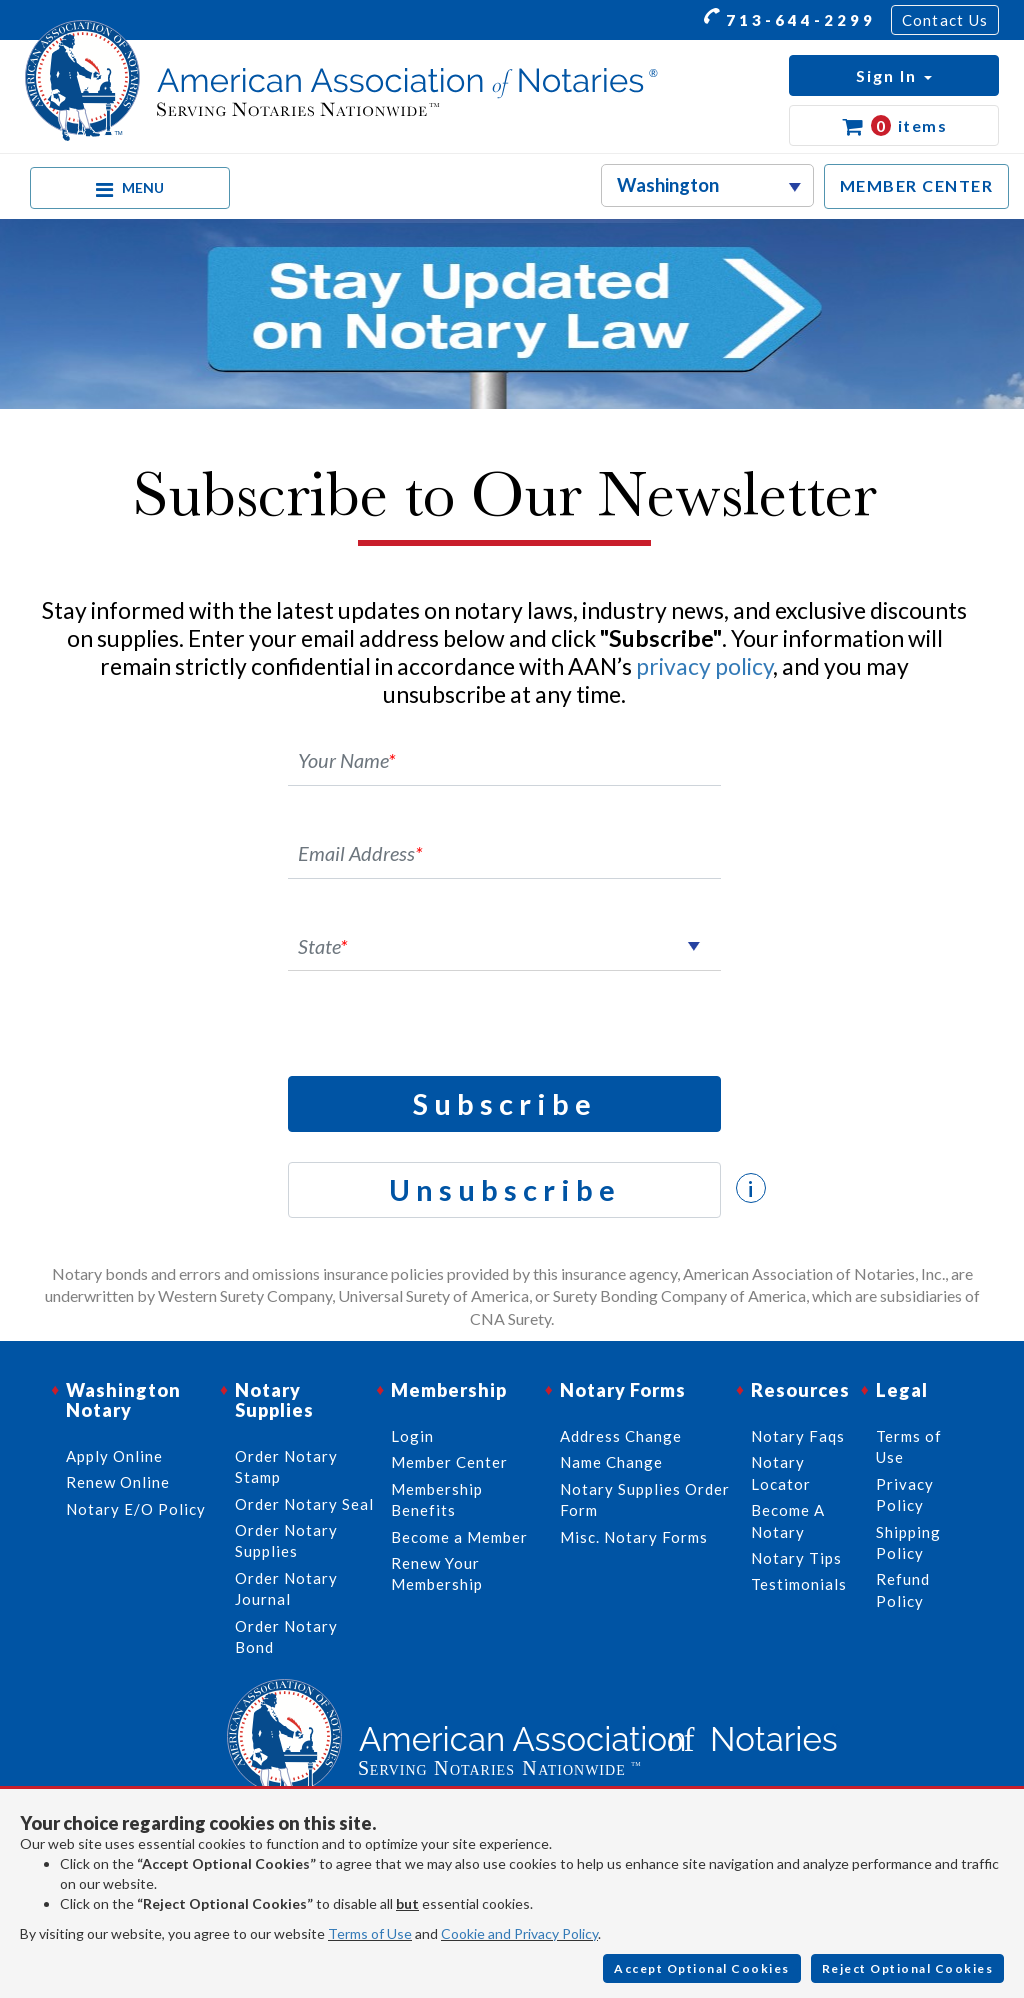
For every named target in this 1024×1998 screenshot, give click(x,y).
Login (412, 1436)
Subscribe (505, 1103)
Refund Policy (903, 1589)
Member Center (449, 1462)
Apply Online (114, 1456)
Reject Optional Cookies (908, 1968)
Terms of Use (370, 1933)
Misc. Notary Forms (634, 1537)
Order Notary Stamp (286, 1466)
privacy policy (704, 666)
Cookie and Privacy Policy (519, 1933)
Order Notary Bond (286, 1636)
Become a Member (459, 1537)
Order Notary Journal (286, 1588)
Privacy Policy (905, 1494)
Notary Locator (781, 1472)
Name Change (611, 1462)
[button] (894, 75)
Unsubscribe (505, 1189)
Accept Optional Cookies (702, 1968)
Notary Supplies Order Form (645, 1499)
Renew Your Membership (437, 1573)
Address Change (621, 1436)
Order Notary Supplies (286, 1540)
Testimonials (799, 1584)
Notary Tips (796, 1558)
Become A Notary (788, 1520)
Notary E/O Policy (136, 1509)
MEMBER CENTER (917, 185)
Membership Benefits (437, 1499)
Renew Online (118, 1482)
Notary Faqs (798, 1436)
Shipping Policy (908, 1542)
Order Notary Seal (304, 1504)
